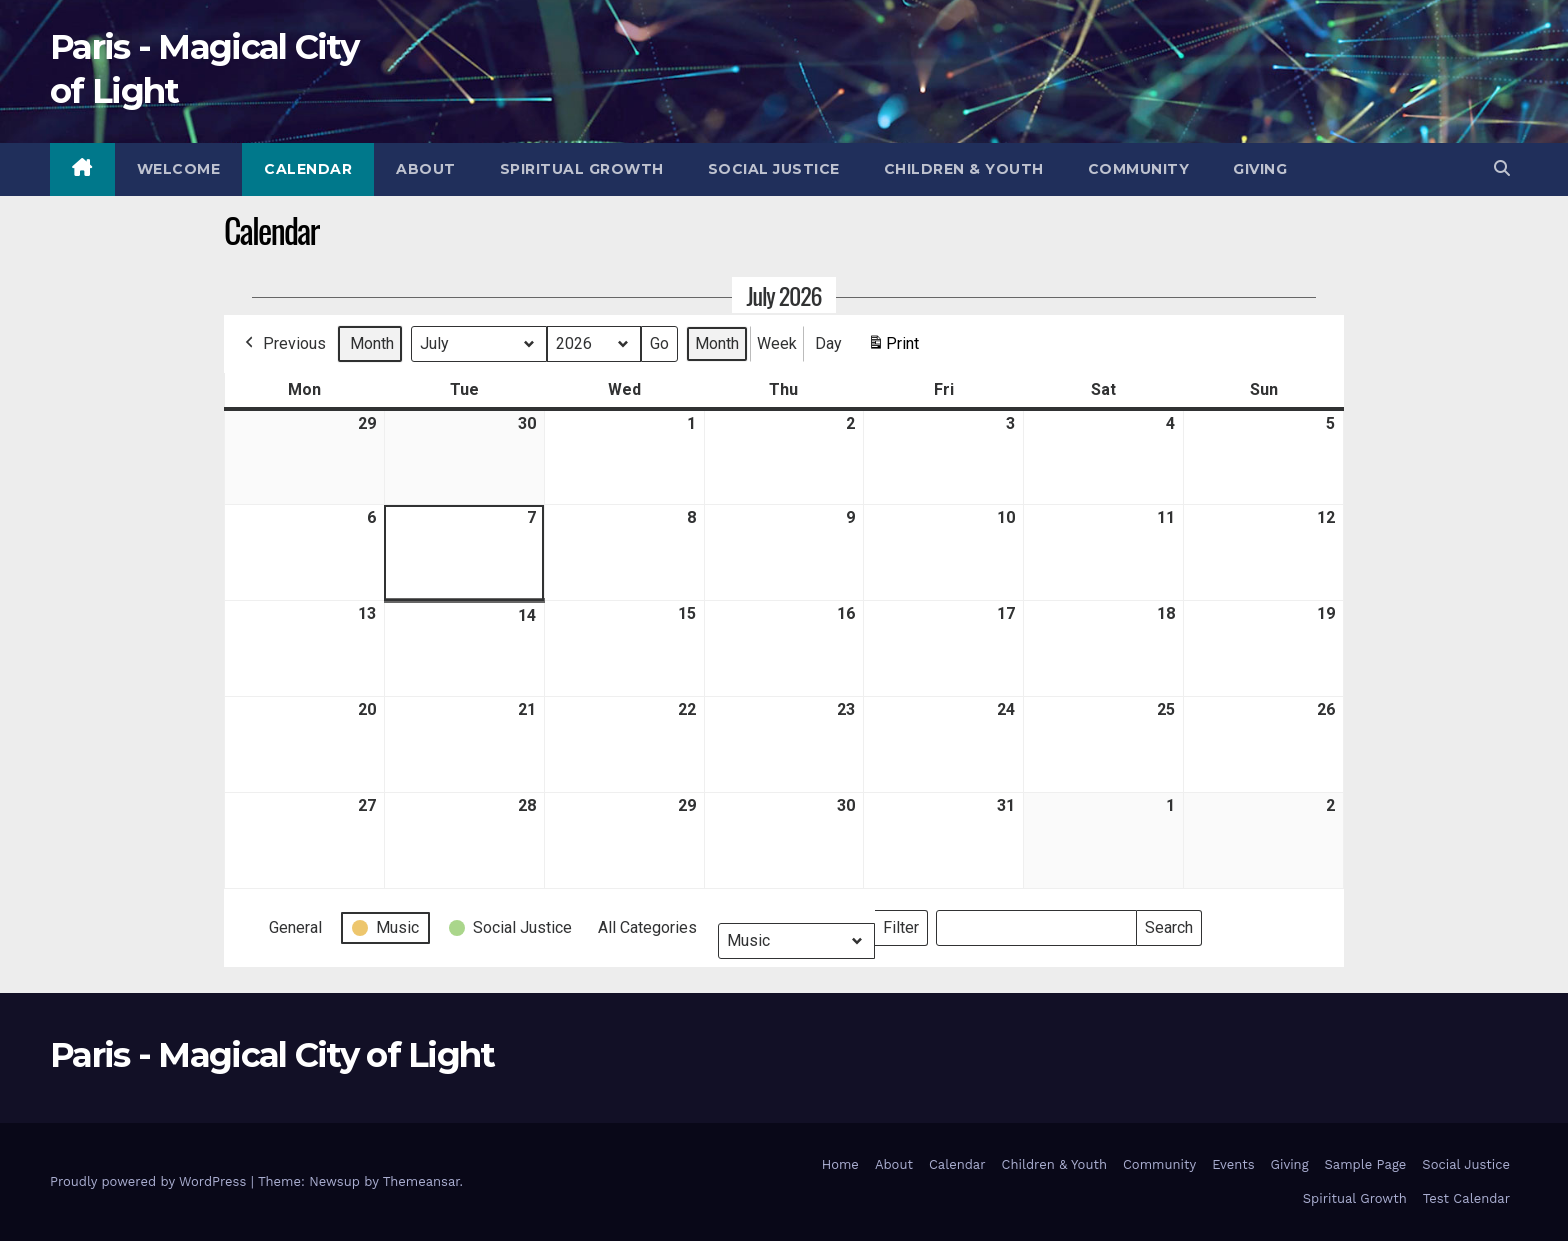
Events (1233, 1164)
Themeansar (421, 1181)
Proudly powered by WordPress (150, 1181)
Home (840, 1164)
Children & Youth (964, 169)
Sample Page (1366, 1164)
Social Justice (774, 169)
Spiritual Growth (582, 169)
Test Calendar (1466, 1198)
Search (1168, 923)
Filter (905, 923)
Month (372, 342)
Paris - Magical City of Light (272, 1055)
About (426, 169)
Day (828, 342)
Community (1139, 169)
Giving (1260, 169)
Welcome (179, 169)
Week (777, 342)
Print (893, 346)
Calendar (308, 169)
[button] (1502, 168)
